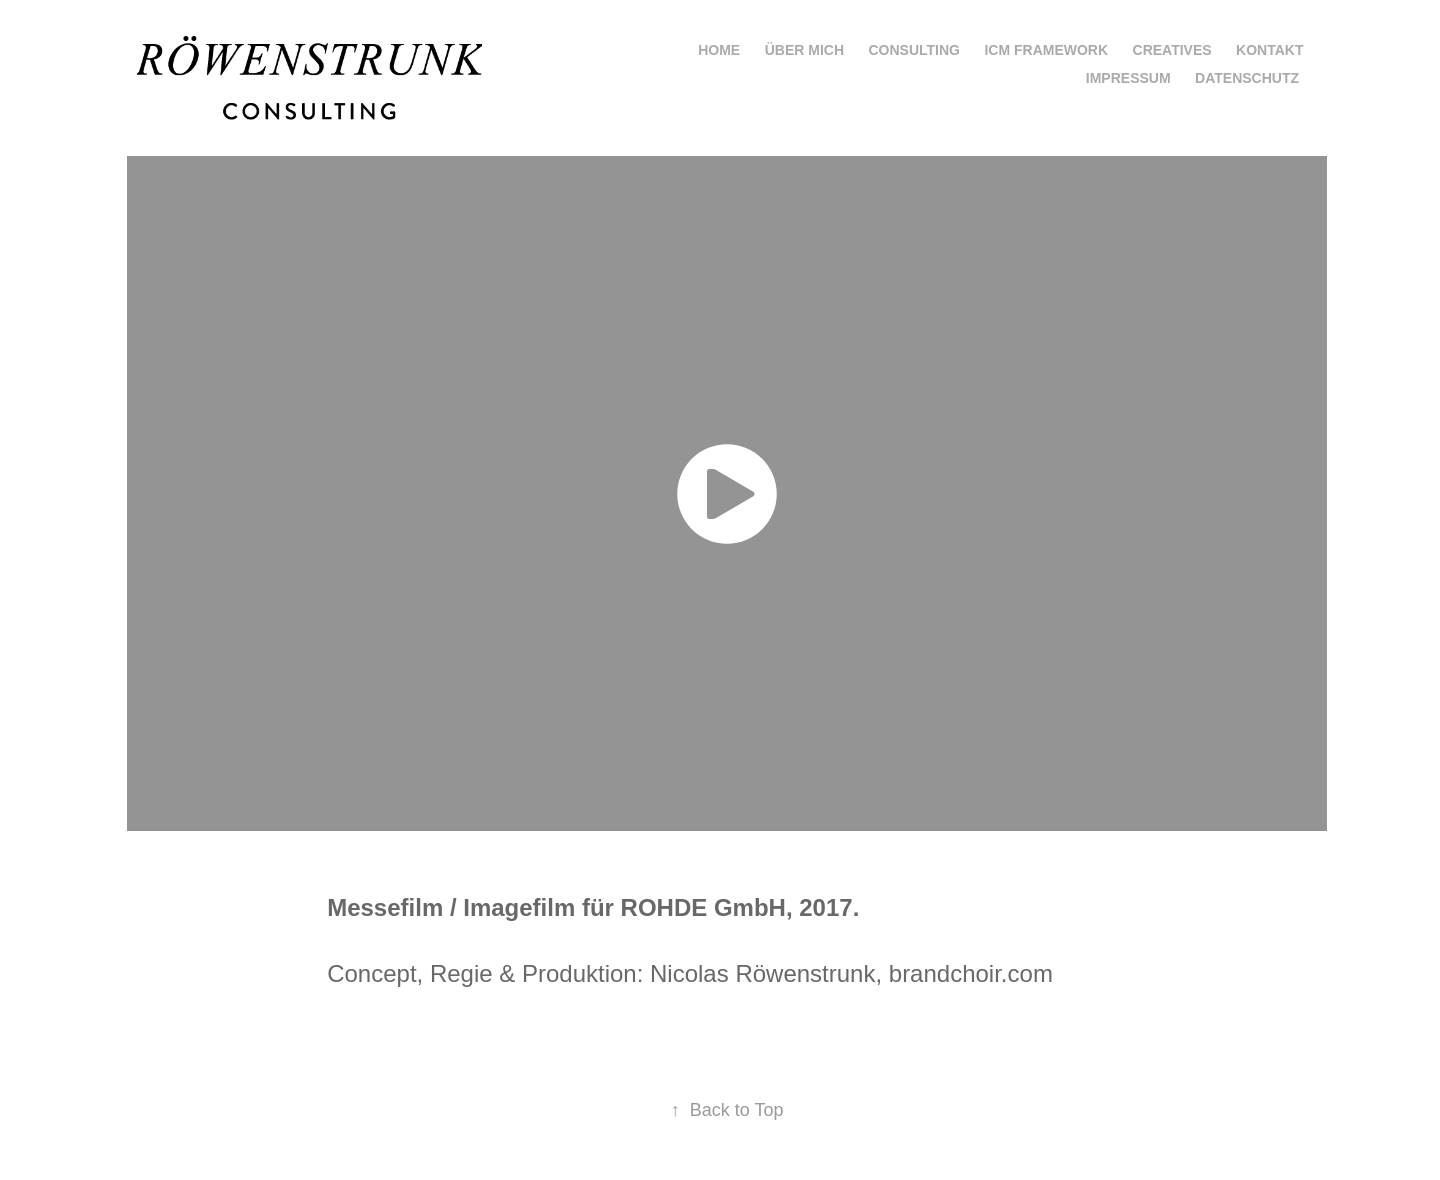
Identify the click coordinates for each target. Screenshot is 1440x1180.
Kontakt (1269, 50)
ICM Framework (1046, 50)
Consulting (914, 50)
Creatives (1172, 50)
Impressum (1128, 78)
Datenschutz (1247, 78)
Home (719, 50)
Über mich (804, 50)
